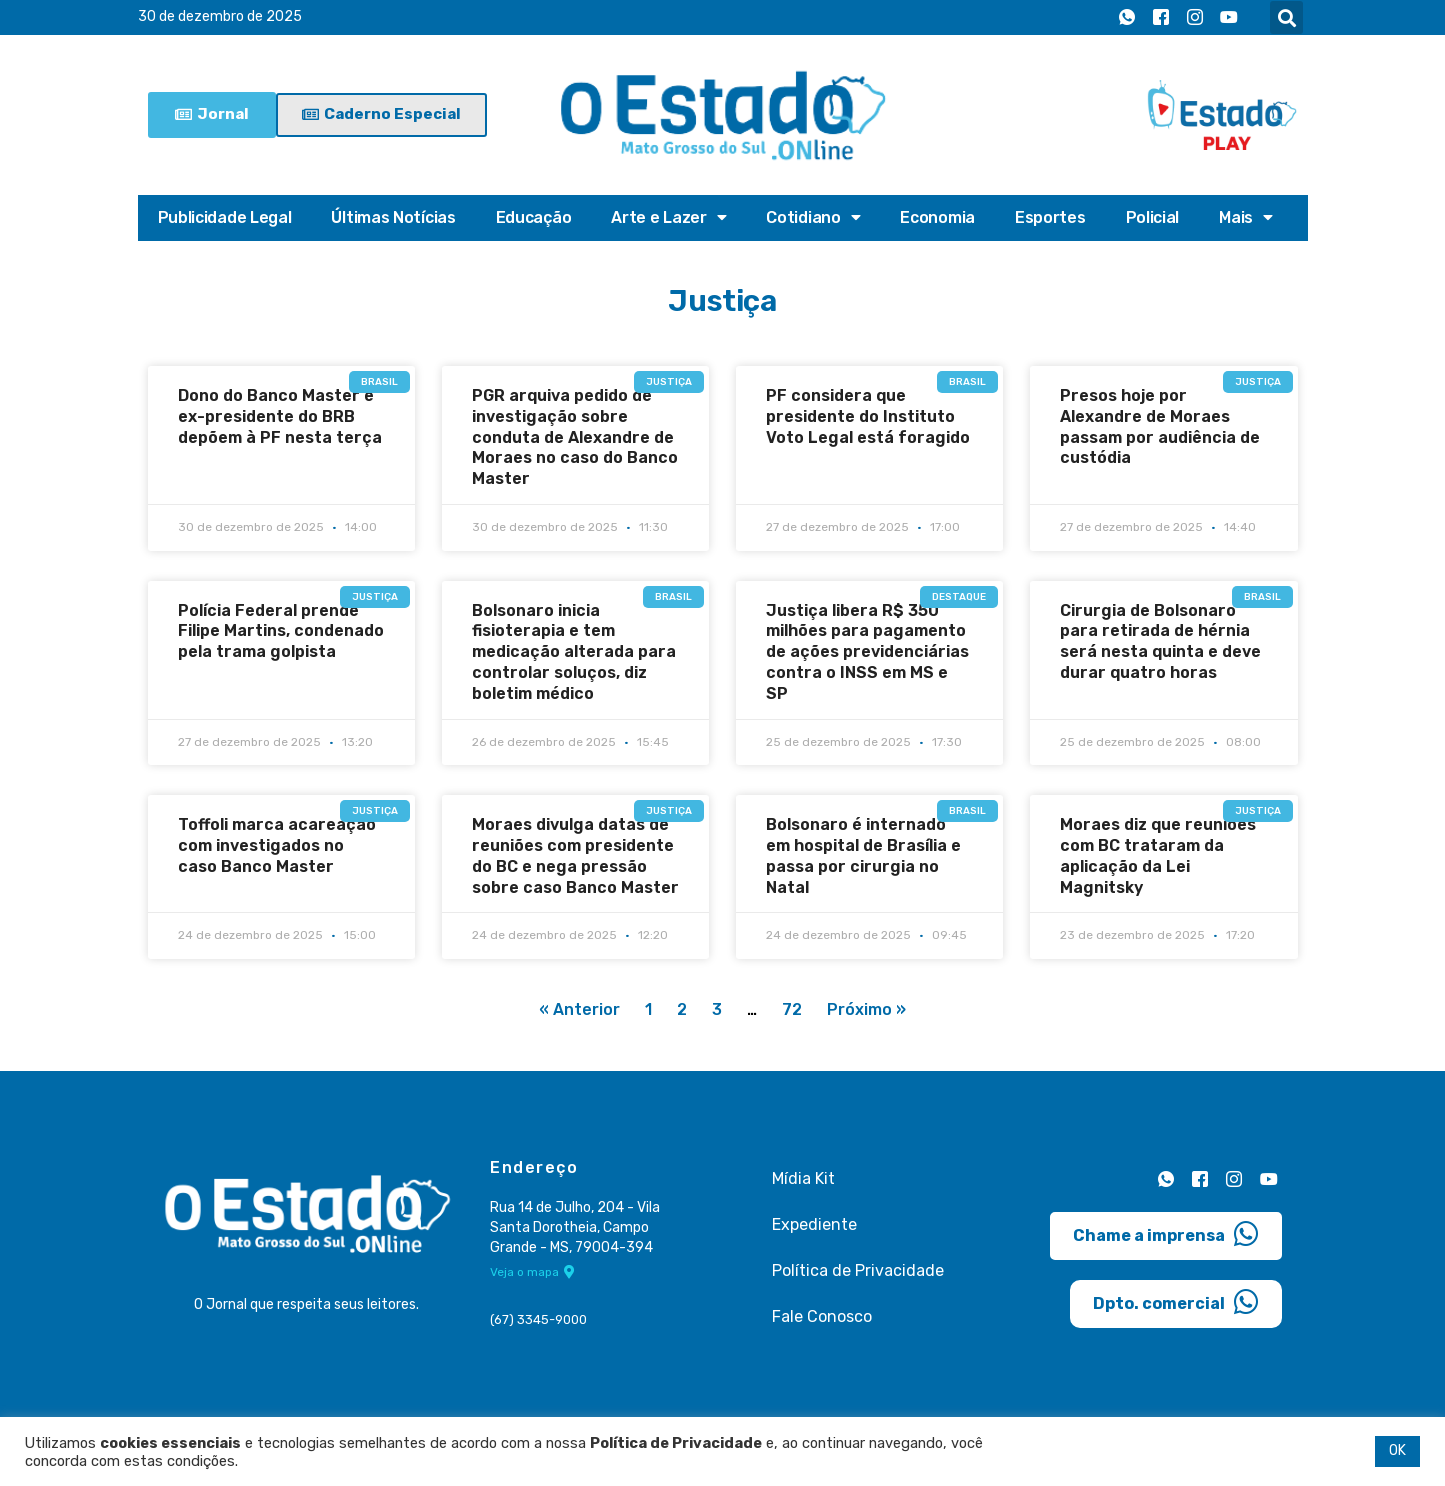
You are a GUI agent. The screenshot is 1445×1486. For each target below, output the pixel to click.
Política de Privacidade (858, 1270)
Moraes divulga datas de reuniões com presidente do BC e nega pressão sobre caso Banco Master (575, 855)
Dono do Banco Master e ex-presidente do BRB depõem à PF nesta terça (280, 416)
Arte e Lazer (668, 218)
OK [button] (1397, 1450)
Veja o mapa (532, 1273)
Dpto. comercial (1176, 1301)
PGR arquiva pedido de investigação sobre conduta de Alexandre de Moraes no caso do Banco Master (575, 437)
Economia (937, 217)
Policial (1153, 217)
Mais (1246, 218)
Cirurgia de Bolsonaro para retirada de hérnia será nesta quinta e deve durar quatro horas (1160, 641)
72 (792, 1010)
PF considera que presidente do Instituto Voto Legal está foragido (868, 416)
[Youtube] (1229, 18)
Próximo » (866, 1010)
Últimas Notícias (393, 217)
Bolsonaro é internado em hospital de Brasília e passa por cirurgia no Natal (863, 855)
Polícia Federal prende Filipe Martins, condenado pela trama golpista (281, 631)
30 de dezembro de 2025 (220, 17)
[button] (1286, 17)
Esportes (1050, 217)
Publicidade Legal (225, 217)
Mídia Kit (803, 1178)
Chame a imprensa (1166, 1233)
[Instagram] (1195, 18)
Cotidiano (813, 218)
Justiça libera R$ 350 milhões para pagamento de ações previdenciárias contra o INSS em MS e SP (867, 652)
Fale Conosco (822, 1316)
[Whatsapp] (1127, 18)
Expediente (814, 1224)
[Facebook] (1161, 18)
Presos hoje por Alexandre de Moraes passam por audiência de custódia (1160, 426)
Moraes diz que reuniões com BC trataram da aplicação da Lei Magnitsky (1158, 855)
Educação (534, 217)
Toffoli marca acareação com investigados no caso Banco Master (277, 845)
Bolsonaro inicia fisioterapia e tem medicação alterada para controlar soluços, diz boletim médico (574, 652)
